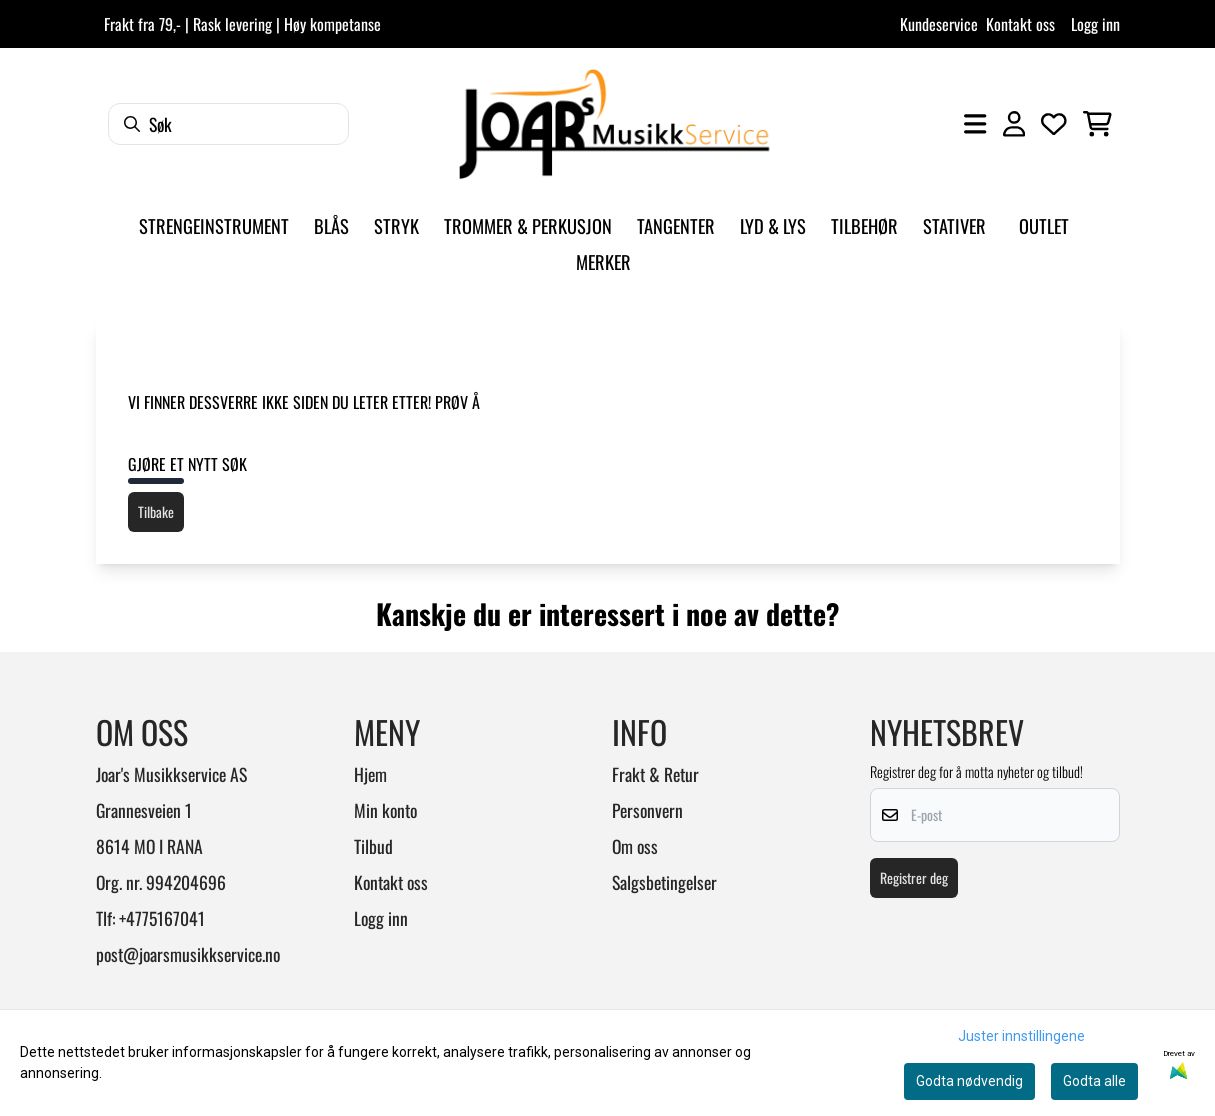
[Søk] (228, 124)
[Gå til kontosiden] (1014, 124)
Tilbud (373, 846)
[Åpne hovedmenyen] (975, 124)
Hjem (370, 774)
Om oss (635, 846)
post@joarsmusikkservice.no (188, 954)
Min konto (385, 810)
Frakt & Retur (655, 774)
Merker (603, 261)
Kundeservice (939, 24)
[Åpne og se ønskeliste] (1054, 124)
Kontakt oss (1020, 24)
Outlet (1044, 225)
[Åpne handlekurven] (1097, 124)
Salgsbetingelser (664, 882)
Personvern (647, 810)
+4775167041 (162, 918)
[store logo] (614, 124)
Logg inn (1095, 24)
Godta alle (1094, 1081)
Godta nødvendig (969, 1081)
